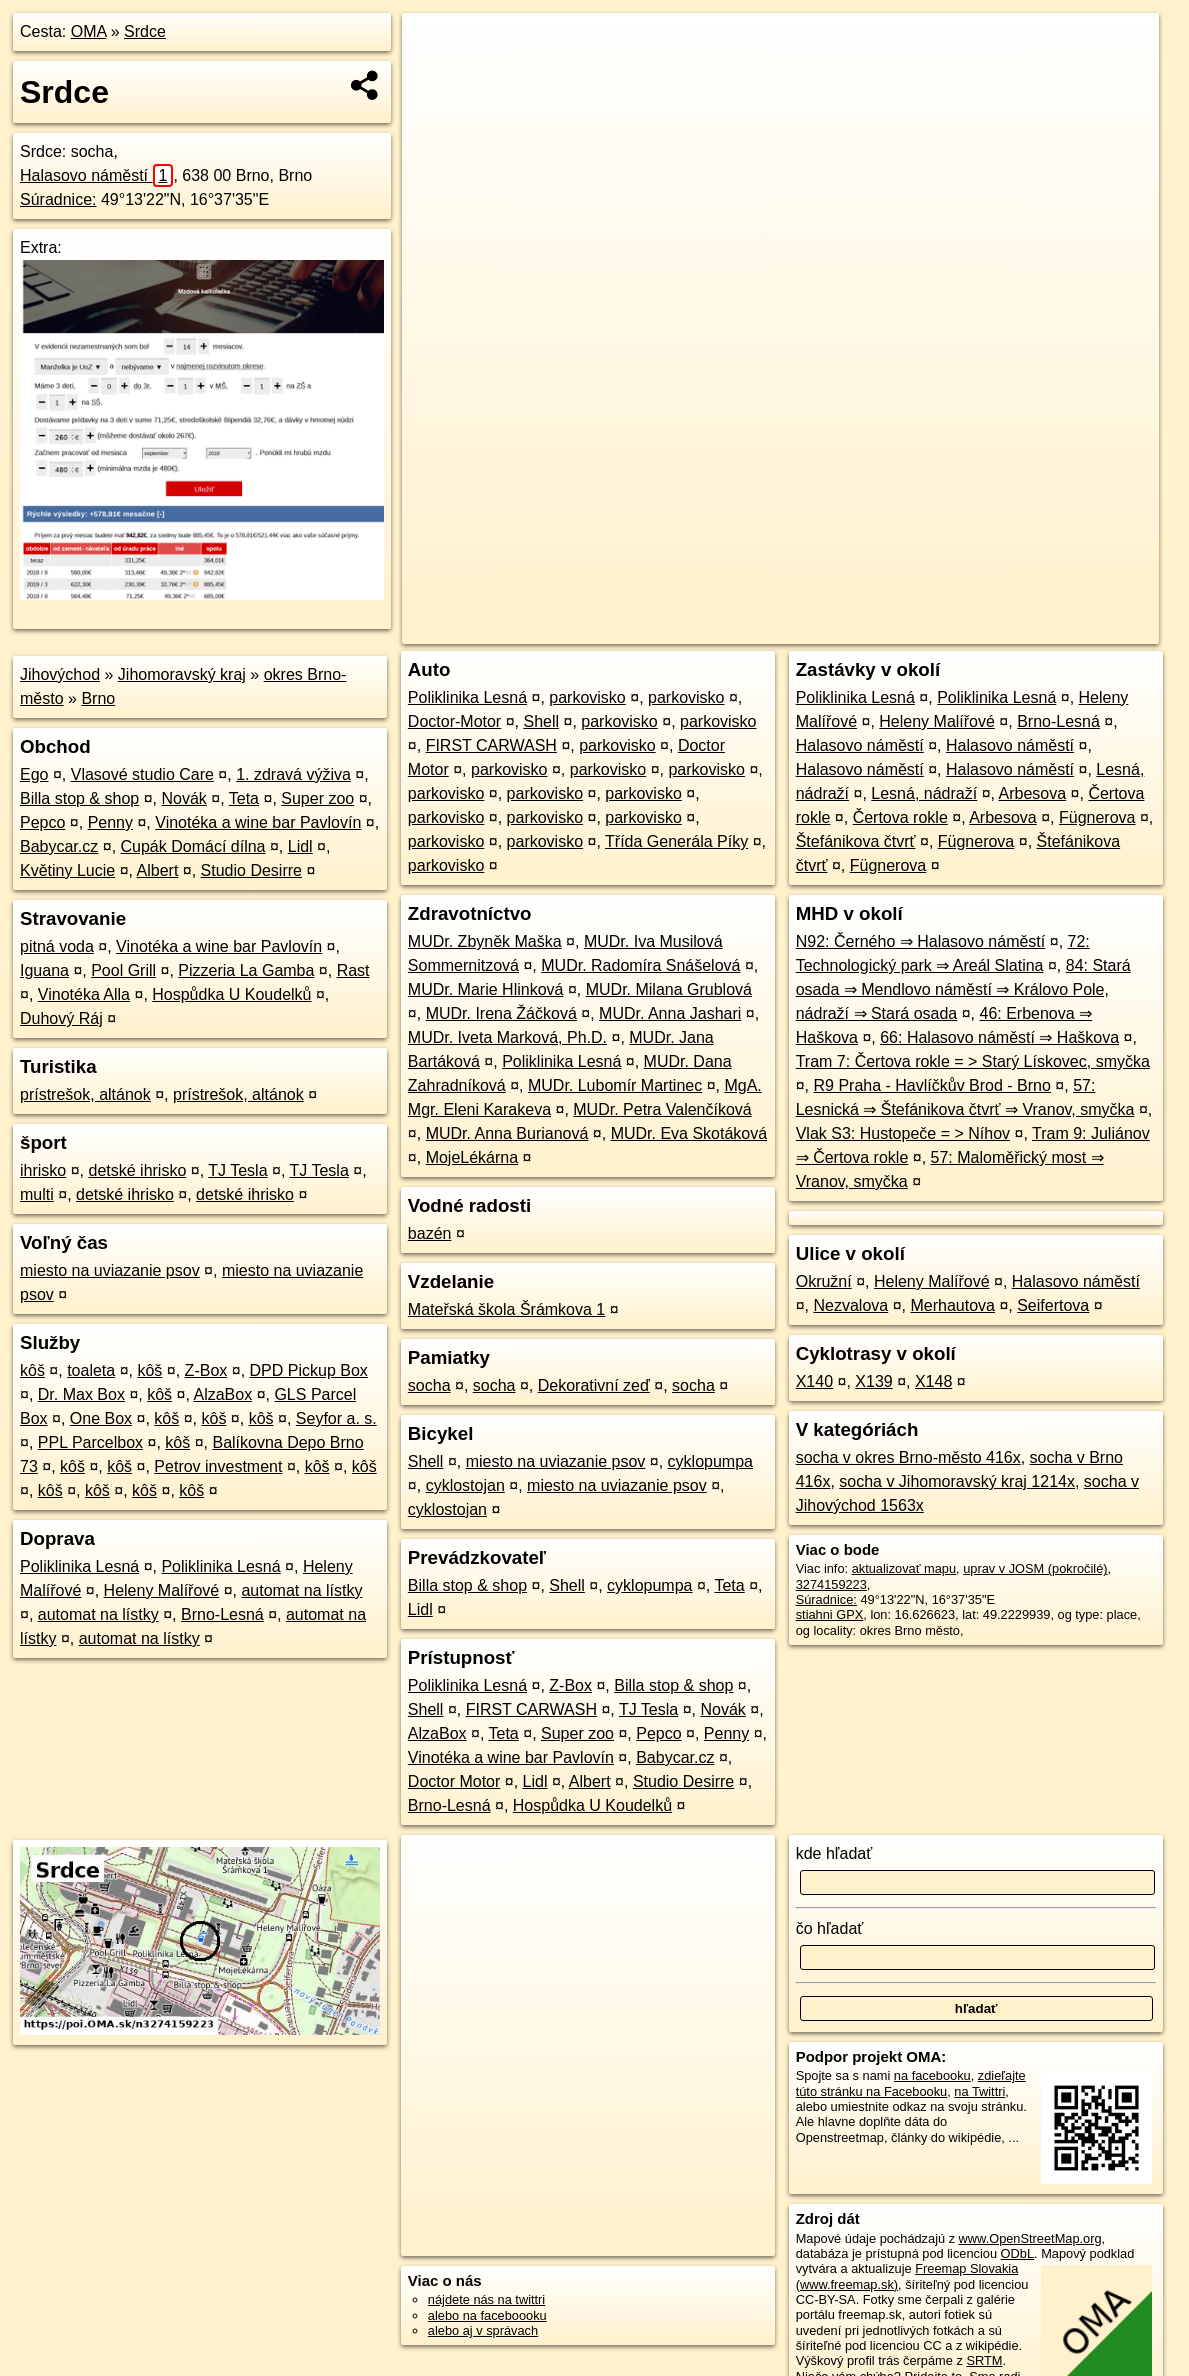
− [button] (436, 78)
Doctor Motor (454, 1781)
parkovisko (587, 697)
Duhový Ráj (61, 1018)
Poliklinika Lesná (79, 1566)
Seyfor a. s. (336, 1418)
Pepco (42, 822)
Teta (244, 798)
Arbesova (1033, 793)
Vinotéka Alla (84, 994)
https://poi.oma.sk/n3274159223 (1068, 629)
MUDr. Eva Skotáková (689, 1133)
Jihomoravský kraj (182, 674)
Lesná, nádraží (924, 793)
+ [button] (436, 47)
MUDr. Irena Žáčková (501, 1013)
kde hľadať (834, 1853)
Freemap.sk (917, 629)
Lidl (300, 846)
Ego (34, 774)
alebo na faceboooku (487, 2315)
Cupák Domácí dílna (193, 846)
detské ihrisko (137, 1170)
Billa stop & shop (79, 798)
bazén (430, 1233)
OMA (89, 31)
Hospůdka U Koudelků (231, 994)
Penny (110, 822)
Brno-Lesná (222, 1614)
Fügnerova (1097, 817)
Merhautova (952, 1305)
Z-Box (206, 1370)
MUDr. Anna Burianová (507, 1133)
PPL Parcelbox (90, 1442)
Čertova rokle (900, 817)
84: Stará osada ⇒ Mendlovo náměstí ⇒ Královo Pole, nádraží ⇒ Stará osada (963, 989)
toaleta (91, 1370)
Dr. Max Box (81, 1394)
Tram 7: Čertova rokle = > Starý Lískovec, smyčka (973, 1061)
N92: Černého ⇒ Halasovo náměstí (921, 941)
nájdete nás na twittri (486, 2299)
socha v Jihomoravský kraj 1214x (957, 1481)
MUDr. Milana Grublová (669, 989)
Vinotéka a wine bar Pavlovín (258, 822)
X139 (873, 1381)
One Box (101, 1418)
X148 (933, 1381)
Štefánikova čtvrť (856, 841)
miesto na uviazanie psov (110, 1270)
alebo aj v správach (483, 2330)
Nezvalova (850, 1305)
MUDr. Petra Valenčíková (662, 1109)
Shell (541, 721)
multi (37, 1194)
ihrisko (43, 1170)
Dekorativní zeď (594, 1385)
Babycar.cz (59, 846)
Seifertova (1053, 1305)
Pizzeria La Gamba (246, 970)
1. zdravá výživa (293, 774)
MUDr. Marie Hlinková (486, 989)
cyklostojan (465, 1485)
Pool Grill (123, 970)
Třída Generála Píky (676, 841)
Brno (98, 698)
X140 (814, 1381)
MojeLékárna (472, 1157)
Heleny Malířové (162, 1590)
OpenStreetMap (814, 629)
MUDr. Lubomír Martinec (615, 1085)
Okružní (824, 1281)
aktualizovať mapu (904, 1568)
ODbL (1017, 2253)
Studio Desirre (251, 870)
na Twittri (979, 2091)
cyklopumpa (710, 1461)
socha (429, 1385)
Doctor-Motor (454, 721)
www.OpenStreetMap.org (1030, 2238)
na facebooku (932, 2075)
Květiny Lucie (67, 870)
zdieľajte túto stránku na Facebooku (911, 2083)
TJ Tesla (237, 1170)
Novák (183, 798)
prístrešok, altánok (85, 1094)
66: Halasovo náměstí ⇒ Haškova (999, 1037)
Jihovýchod (60, 674)
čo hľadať (830, 1928)
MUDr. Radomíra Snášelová (640, 965)
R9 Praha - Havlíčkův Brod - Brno (931, 1085)
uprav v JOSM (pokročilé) (1035, 1568)
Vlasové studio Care (142, 774)
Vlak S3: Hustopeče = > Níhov (903, 1133)
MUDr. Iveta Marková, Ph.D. (507, 1037)
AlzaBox (222, 1394)
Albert (158, 870)
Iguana (44, 970)
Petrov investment (218, 1466)
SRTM (984, 2360)
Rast (353, 970)
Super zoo (317, 798)
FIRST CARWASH (491, 745)
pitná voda (57, 946)
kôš (32, 1370)
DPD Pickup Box (309, 1370)
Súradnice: (58, 199)
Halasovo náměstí (96, 175)
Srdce (145, 31)
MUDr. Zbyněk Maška (485, 941)
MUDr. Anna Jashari (670, 1013)
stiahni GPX (830, 1614)
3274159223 (831, 1584)
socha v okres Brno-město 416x (908, 1457)
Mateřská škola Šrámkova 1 (506, 1309)
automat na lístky (301, 1590)
